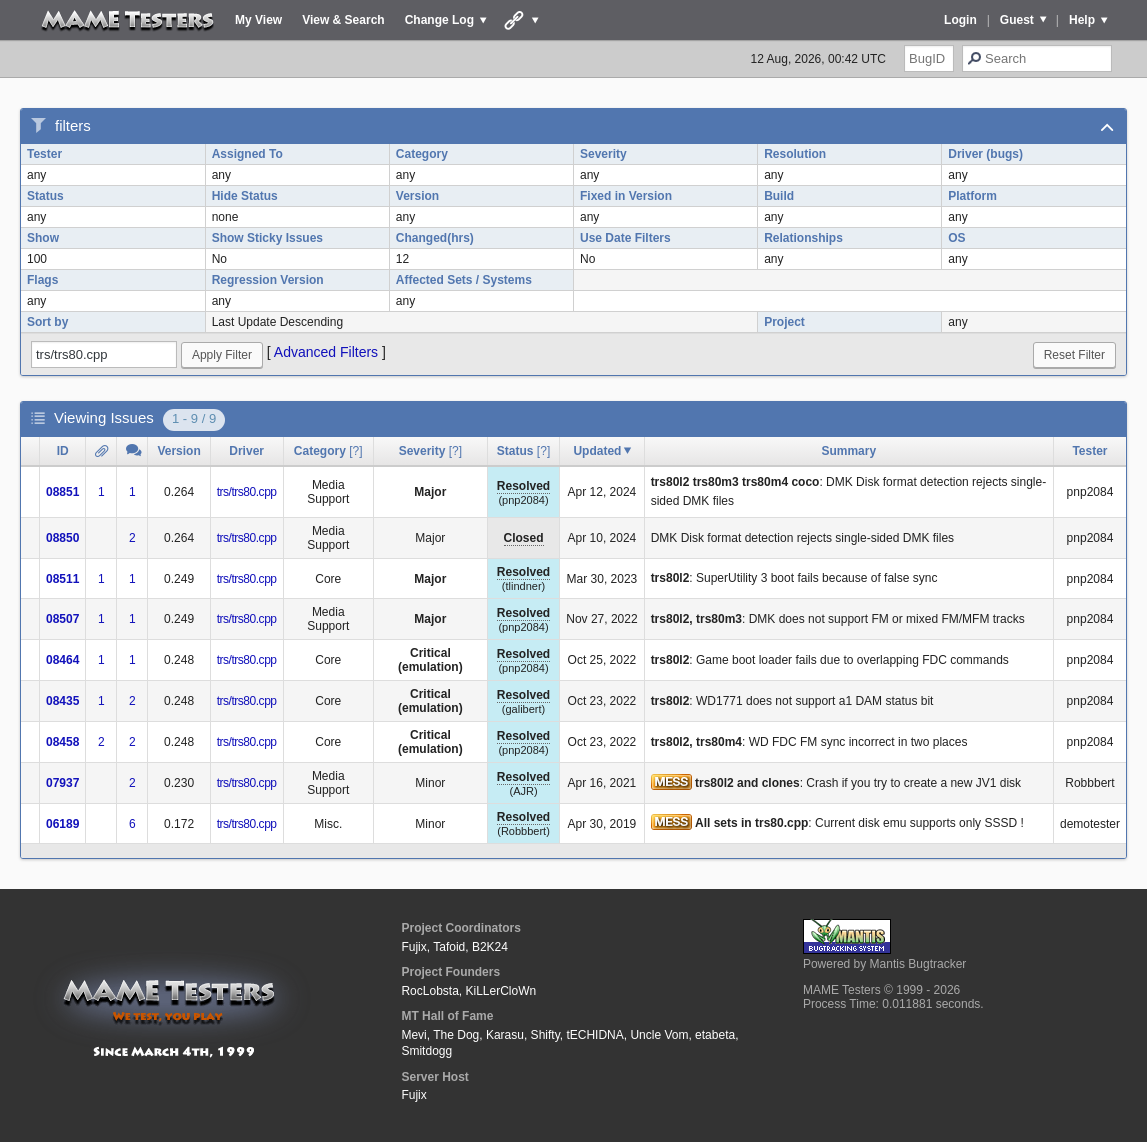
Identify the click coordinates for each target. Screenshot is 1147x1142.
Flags (42, 280)
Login (960, 20)
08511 (62, 579)
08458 (62, 742)
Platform (972, 196)
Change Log (439, 20)
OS (956, 238)
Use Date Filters (625, 238)
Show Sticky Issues (267, 238)
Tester (44, 154)
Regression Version (268, 280)
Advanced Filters (326, 352)
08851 (62, 492)
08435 (62, 701)
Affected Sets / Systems (464, 280)
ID (63, 451)
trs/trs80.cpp (247, 492)
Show (43, 238)
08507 (62, 619)
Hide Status (245, 196)
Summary (848, 451)
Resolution (795, 154)
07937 (62, 783)
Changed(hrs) (435, 238)
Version (417, 196)
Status (45, 196)
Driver (246, 451)
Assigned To (247, 154)
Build (779, 196)
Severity (603, 154)
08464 (62, 660)
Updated (597, 451)
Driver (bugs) (985, 154)
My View (258, 20)
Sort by (47, 322)
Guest (1017, 20)
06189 (62, 824)
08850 (62, 538)
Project (784, 322)
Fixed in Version (626, 196)
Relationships (803, 238)
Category (422, 154)
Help (1082, 20)
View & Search (343, 20)
